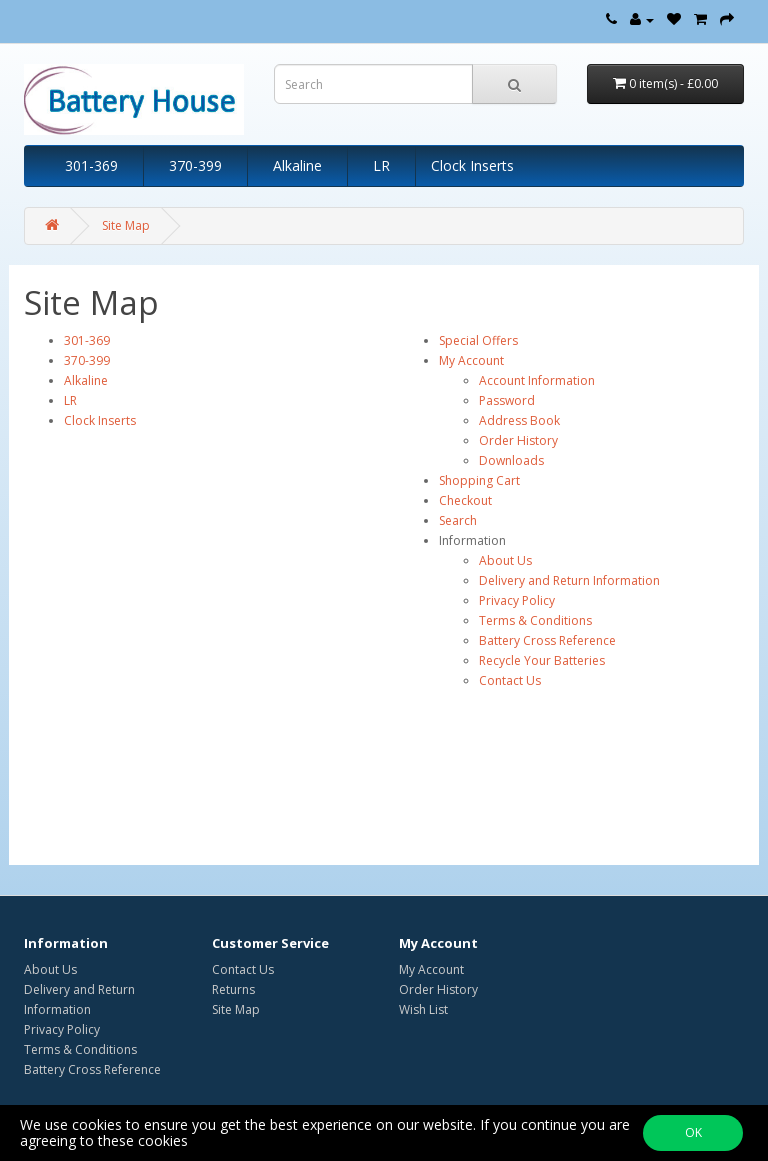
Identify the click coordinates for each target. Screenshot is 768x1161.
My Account (471, 360)
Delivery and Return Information (569, 580)
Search (458, 520)
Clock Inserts (472, 165)
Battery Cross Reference (547, 640)
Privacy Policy (517, 600)
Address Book (519, 420)
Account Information (537, 380)
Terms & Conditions (535, 620)
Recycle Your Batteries (542, 660)
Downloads (511, 460)
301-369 (91, 165)
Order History (518, 440)
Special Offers (478, 340)
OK (693, 1132)
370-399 (195, 165)
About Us (505, 560)
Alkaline (297, 165)
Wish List (423, 1009)
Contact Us (510, 680)
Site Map (126, 225)
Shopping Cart (479, 480)
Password (507, 400)
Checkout (465, 500)
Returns (233, 989)
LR (381, 165)
